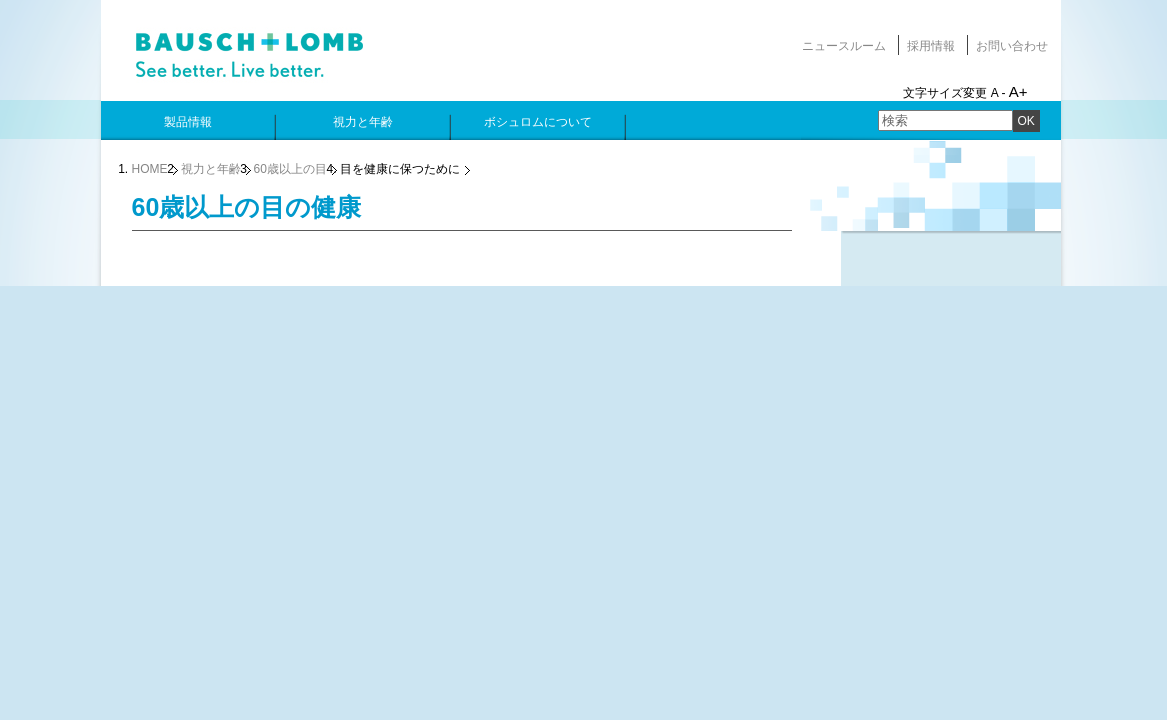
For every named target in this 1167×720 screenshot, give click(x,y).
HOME (150, 169)
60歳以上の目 (290, 169)
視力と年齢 (211, 169)
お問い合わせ (1012, 46)
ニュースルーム (844, 46)
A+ (1018, 91)
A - (998, 93)
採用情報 (931, 46)
